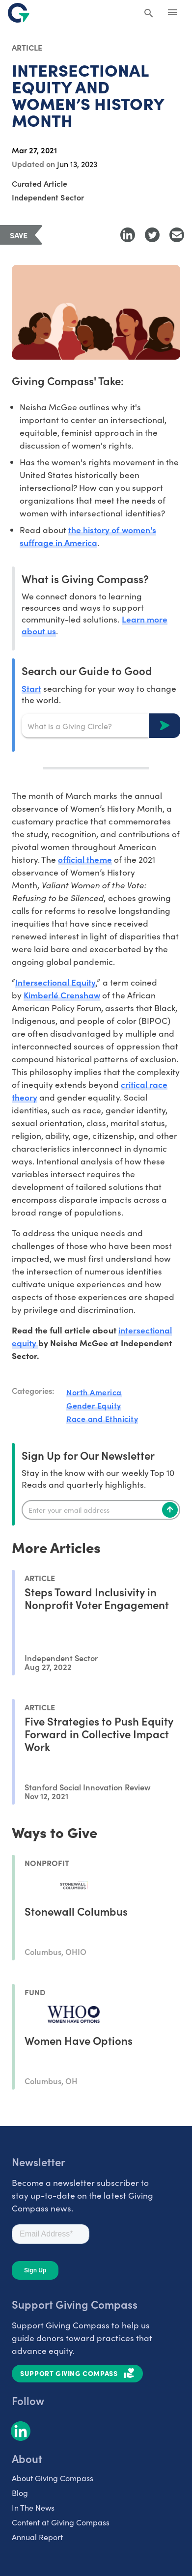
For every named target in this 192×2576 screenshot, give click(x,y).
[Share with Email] (176, 234)
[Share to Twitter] (152, 234)
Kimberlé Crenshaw (62, 995)
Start (31, 688)
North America (94, 1392)
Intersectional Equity (55, 982)
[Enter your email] (101, 1510)
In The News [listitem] (33, 2507)
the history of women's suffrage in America (88, 535)
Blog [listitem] (20, 2493)
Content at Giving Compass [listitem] (61, 2522)
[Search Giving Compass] (149, 14)
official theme (84, 859)
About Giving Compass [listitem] (52, 2478)
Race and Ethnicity (102, 1418)
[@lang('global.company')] (18, 13)
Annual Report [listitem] (37, 2537)
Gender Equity (93, 1405)
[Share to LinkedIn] (127, 234)
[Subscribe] (170, 1510)
